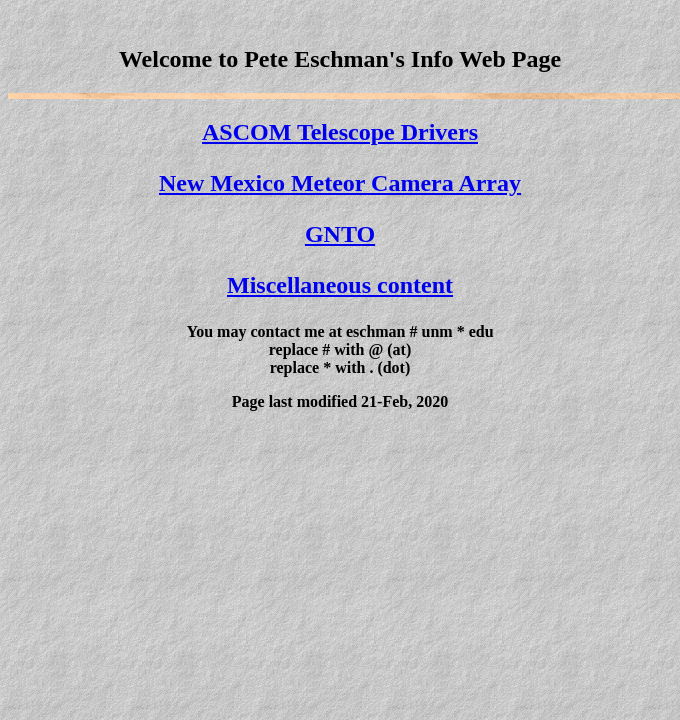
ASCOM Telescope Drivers (340, 132)
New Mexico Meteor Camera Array (340, 183)
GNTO (340, 234)
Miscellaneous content (340, 285)
